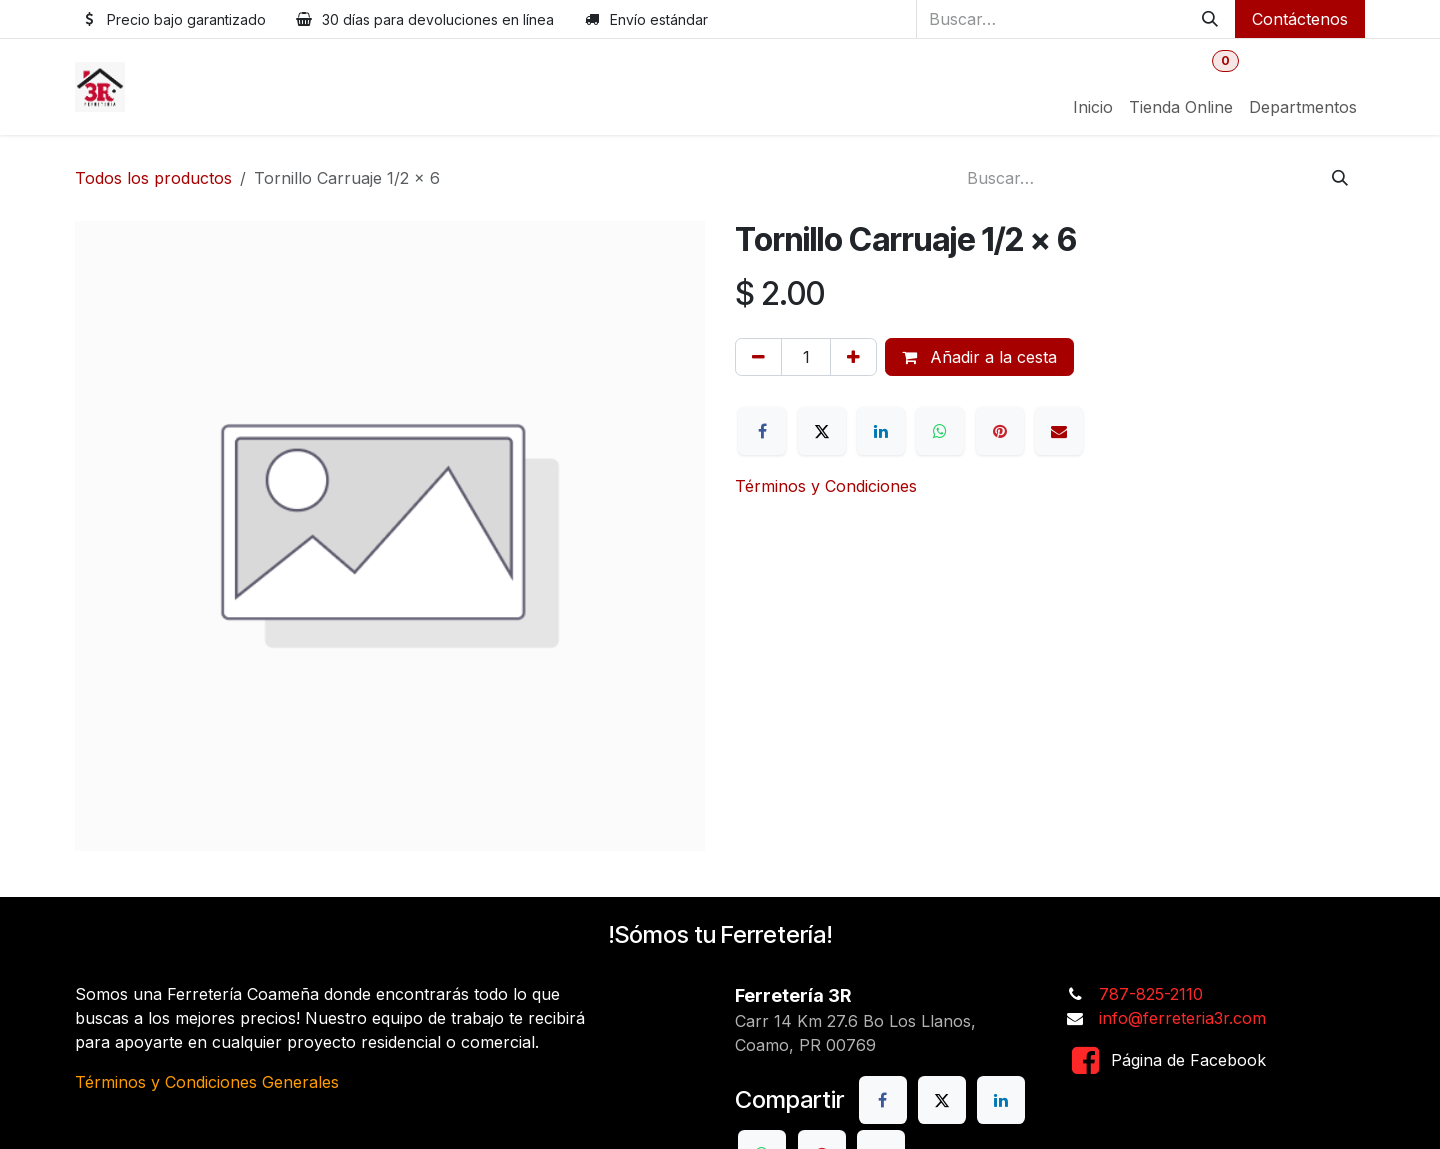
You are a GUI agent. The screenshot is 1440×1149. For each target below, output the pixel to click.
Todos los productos (153, 178)
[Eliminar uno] (758, 357)
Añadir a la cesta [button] (979, 357)
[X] (822, 431)
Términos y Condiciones (826, 486)
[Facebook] (762, 431)
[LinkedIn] (881, 431)
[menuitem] (1093, 107)
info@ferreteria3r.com (1182, 1018)
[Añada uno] (853, 357)
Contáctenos (1300, 19)
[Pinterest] (1000, 431)
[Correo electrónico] (1059, 431)
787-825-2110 (1151, 994)
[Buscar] (1210, 19)
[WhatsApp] (940, 431)
